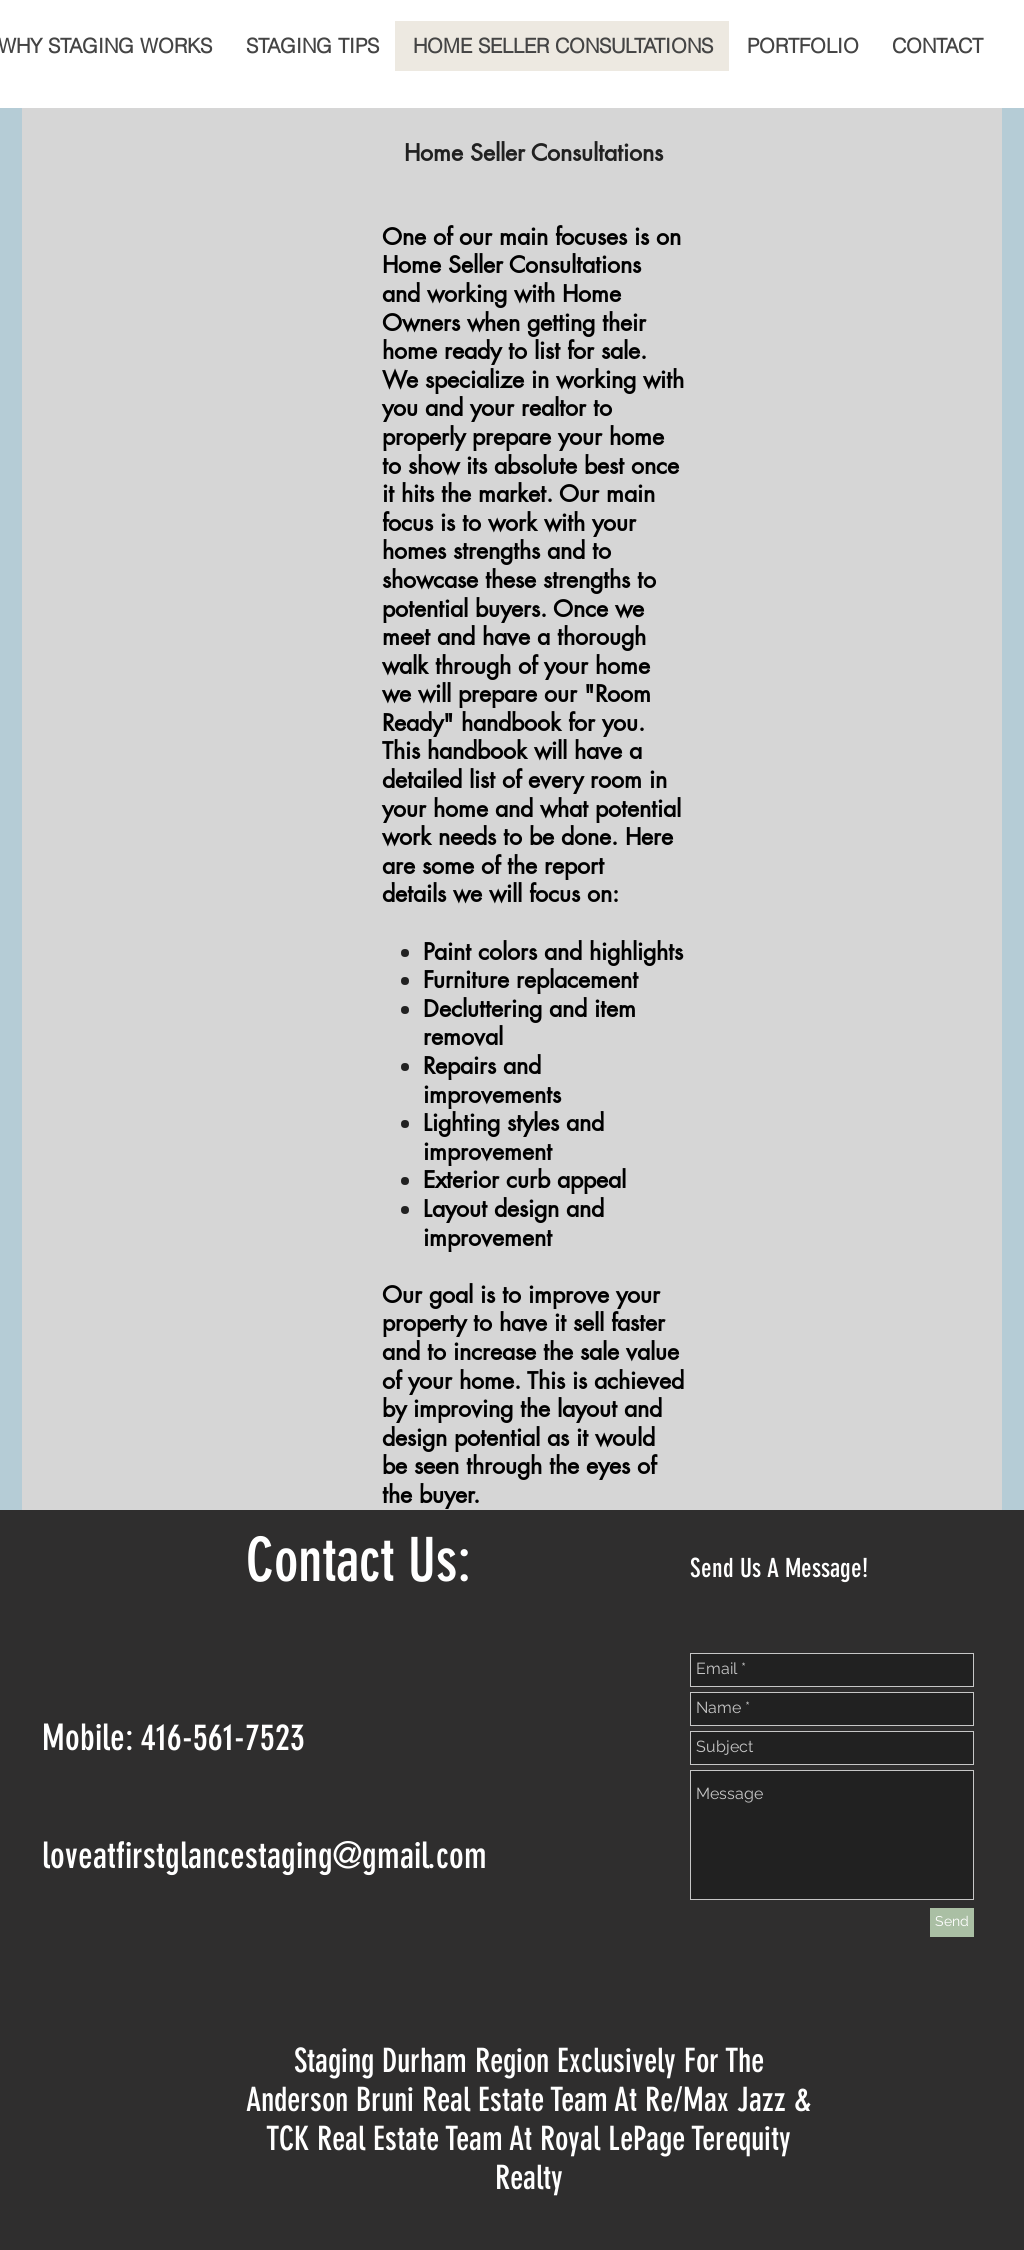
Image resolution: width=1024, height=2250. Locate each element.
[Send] (952, 1922)
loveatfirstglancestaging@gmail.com (264, 1855)
